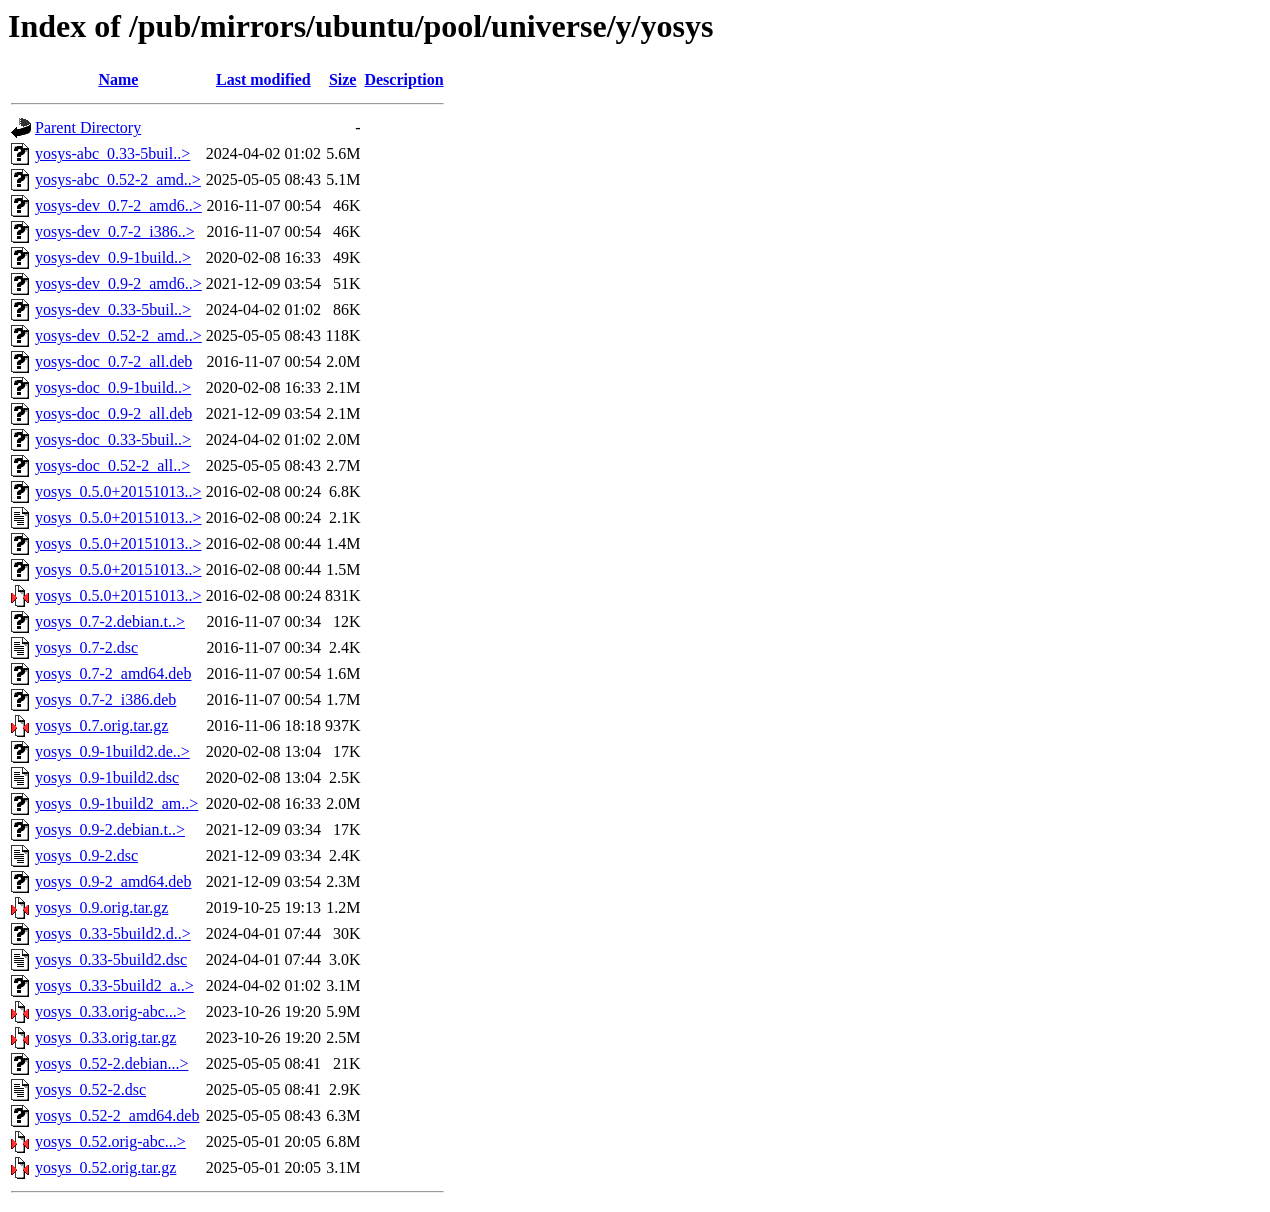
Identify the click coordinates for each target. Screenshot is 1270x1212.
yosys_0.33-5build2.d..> (113, 933)
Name (118, 79)
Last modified (263, 79)
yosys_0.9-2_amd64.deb (113, 881)
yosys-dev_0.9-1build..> (113, 257)
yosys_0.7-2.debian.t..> (110, 621)
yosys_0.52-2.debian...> (111, 1063)
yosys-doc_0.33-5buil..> (113, 439)
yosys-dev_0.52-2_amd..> (118, 335)
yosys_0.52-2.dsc (90, 1089)
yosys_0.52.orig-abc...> (110, 1141)
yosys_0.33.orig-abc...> (110, 1011)
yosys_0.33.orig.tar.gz (105, 1037)
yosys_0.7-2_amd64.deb (113, 673)
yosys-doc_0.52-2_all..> (112, 465)
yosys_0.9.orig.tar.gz (101, 907)
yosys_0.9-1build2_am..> (116, 803)
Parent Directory (88, 127)
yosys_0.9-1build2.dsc (107, 777)
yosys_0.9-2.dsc (86, 855)
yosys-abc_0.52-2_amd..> (118, 179)
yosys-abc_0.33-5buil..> (112, 153)
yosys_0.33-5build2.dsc (111, 959)
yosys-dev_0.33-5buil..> (113, 309)
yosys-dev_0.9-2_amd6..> (118, 283)
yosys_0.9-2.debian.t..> (110, 829)
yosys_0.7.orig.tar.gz (101, 725)
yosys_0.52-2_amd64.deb (117, 1115)
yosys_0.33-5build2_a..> (114, 985)
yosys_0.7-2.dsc (86, 647)
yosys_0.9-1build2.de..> (112, 751)
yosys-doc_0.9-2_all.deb (113, 413)
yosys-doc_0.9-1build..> (113, 387)
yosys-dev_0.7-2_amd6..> (118, 205)
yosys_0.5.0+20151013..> (118, 491)
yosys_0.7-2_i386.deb (105, 699)
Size (343, 79)
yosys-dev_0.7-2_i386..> (115, 231)
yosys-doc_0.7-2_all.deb (113, 361)
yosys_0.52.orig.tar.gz (105, 1167)
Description (403, 79)
